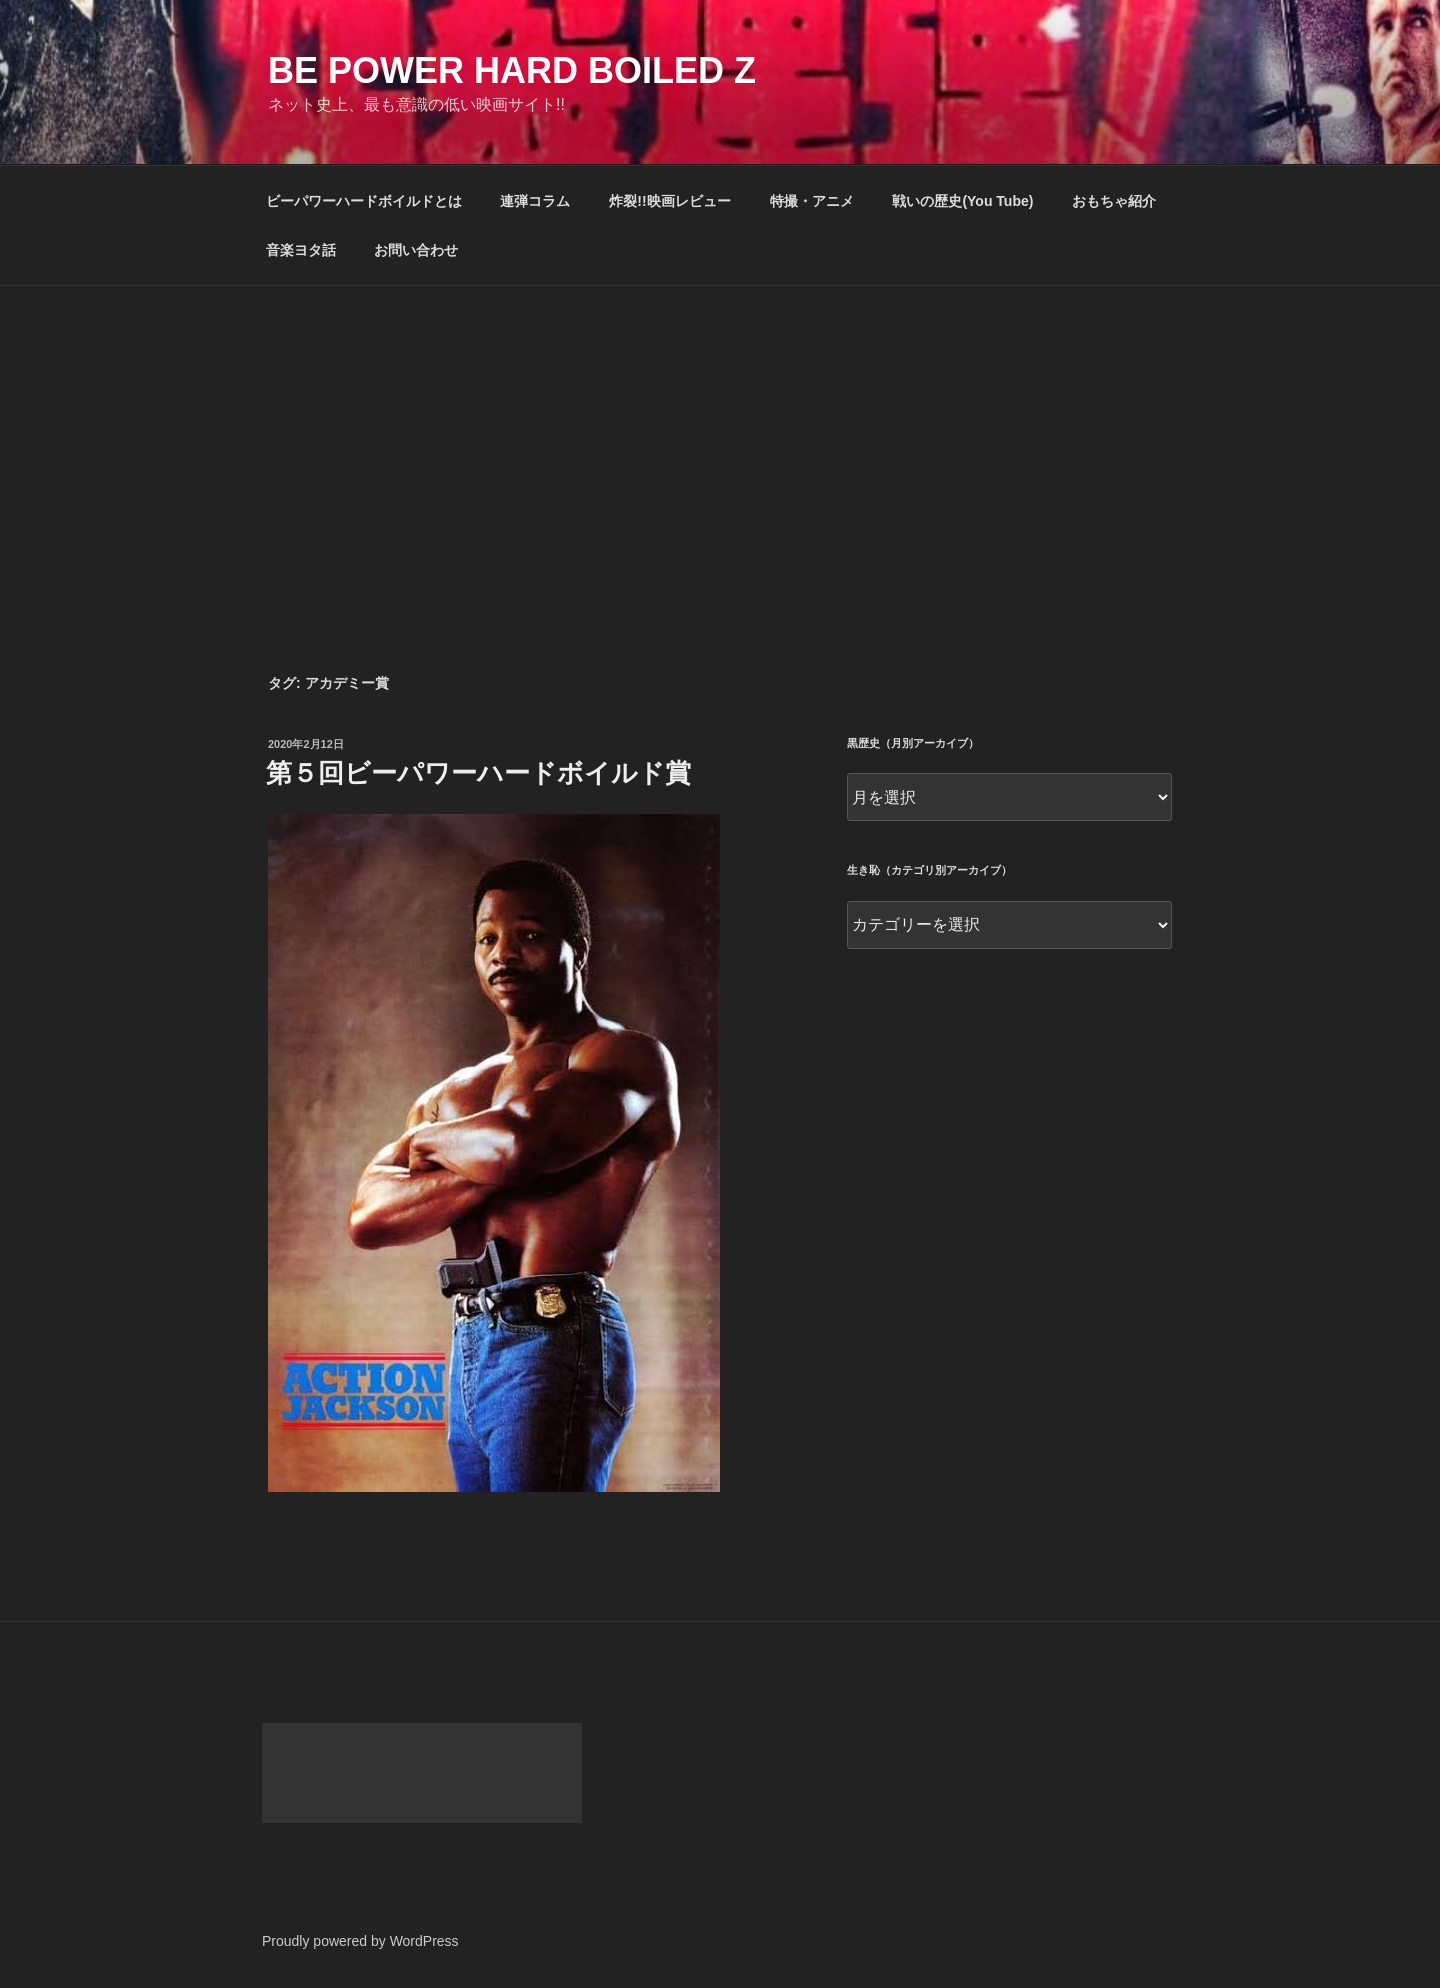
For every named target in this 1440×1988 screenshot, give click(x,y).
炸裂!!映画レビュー (669, 201)
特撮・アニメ (812, 201)
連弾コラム (535, 201)
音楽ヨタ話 (301, 250)
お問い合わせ (416, 250)
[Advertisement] (720, 436)
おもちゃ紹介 (1114, 201)
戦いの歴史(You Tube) (962, 201)
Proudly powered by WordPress (360, 1941)
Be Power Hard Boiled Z (512, 70)
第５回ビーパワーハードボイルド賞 (478, 773)
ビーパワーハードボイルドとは (364, 201)
